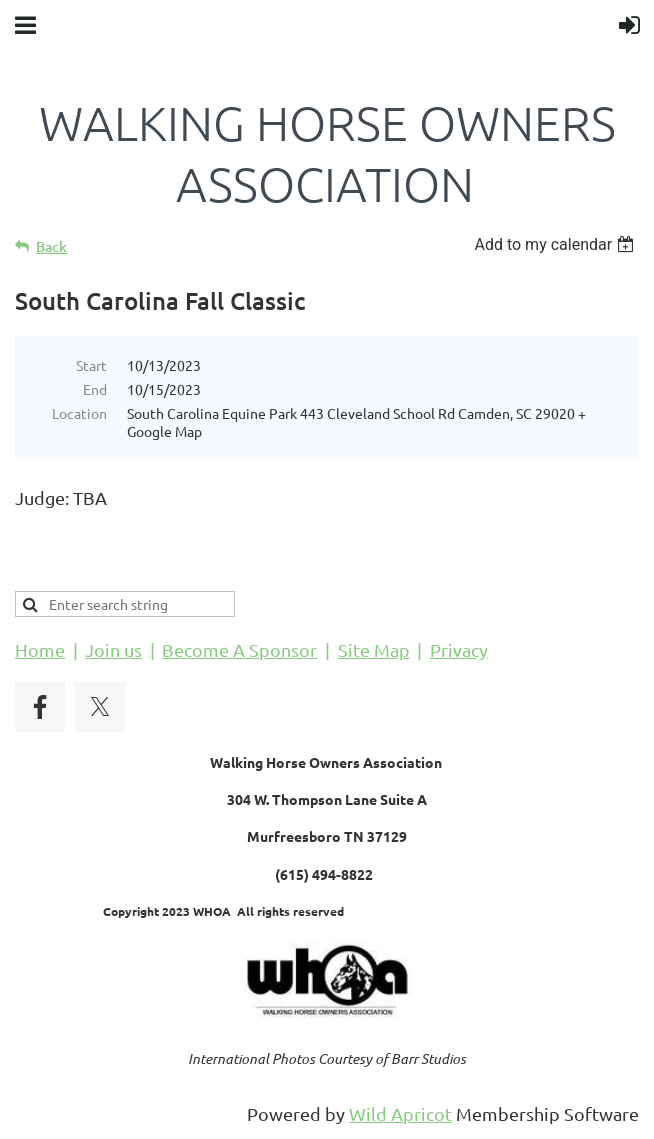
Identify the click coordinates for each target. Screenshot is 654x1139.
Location (79, 413)
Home (40, 649)
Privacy (459, 649)
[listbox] (556, 244)
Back (51, 246)
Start (91, 365)
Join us (113, 649)
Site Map (374, 649)
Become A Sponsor (239, 649)
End (95, 389)
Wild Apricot (400, 1113)
